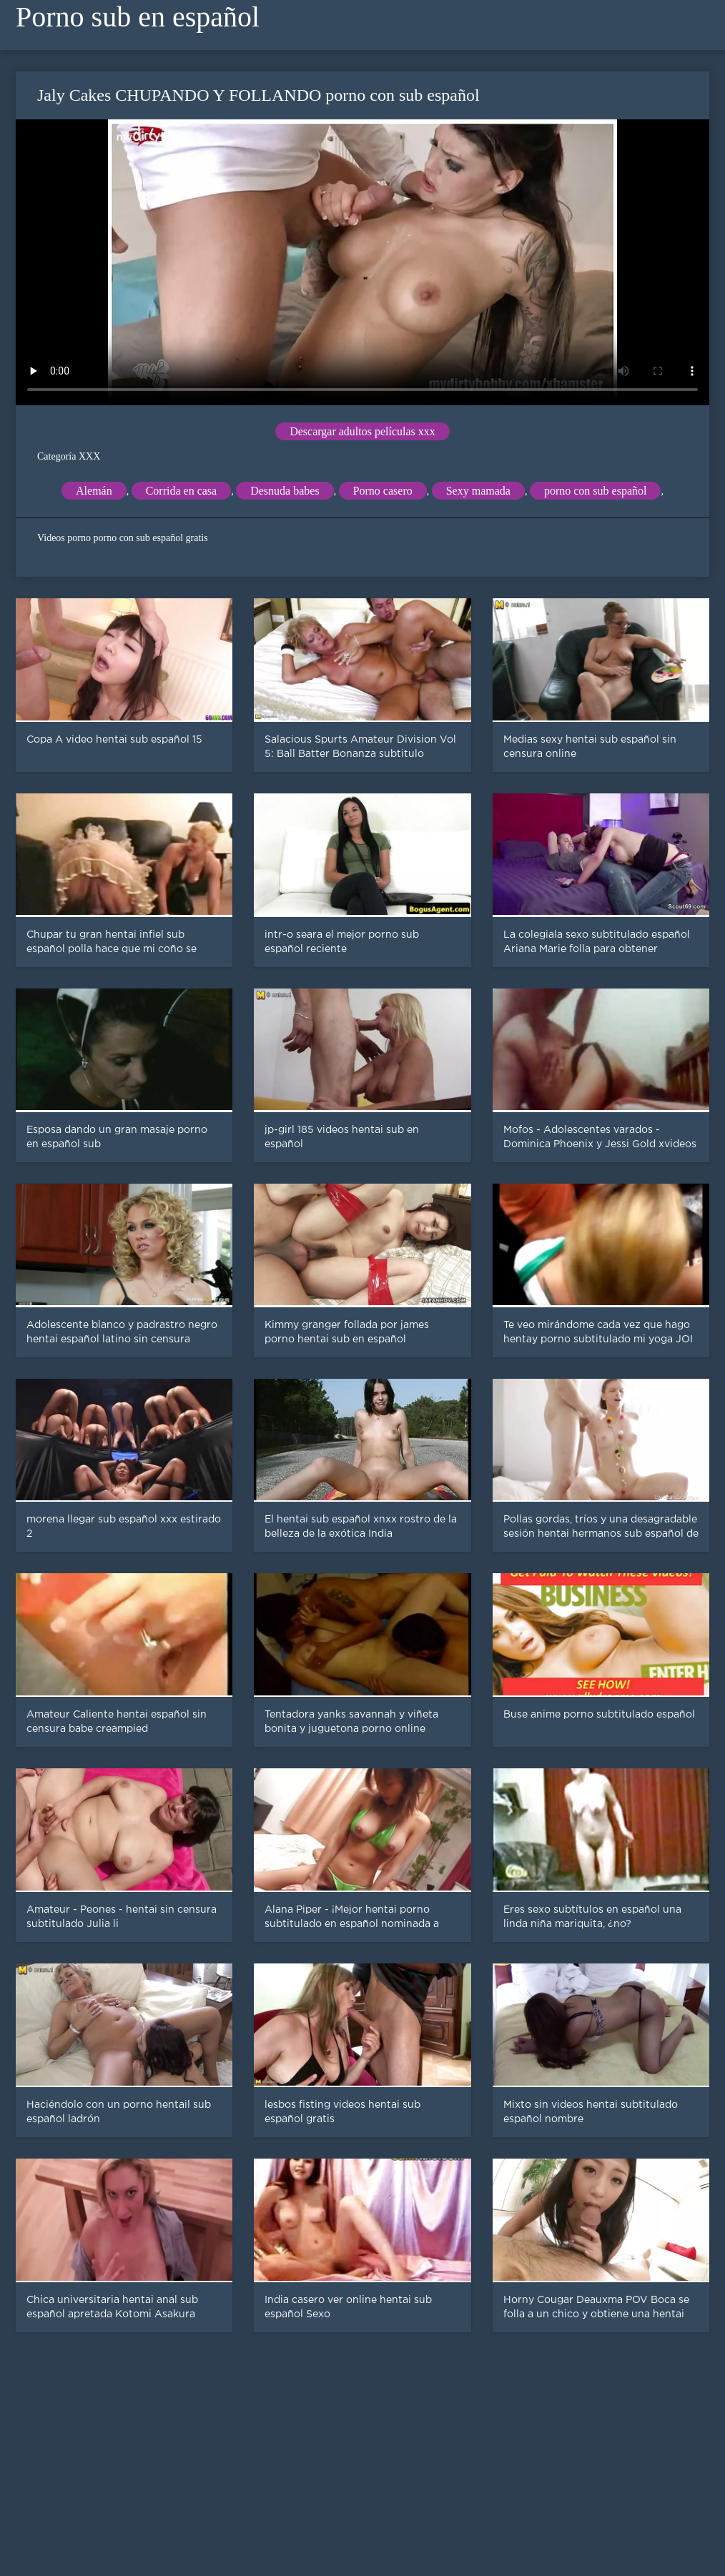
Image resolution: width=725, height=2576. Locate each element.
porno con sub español (595, 491)
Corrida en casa (181, 491)
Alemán (94, 491)
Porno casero (383, 491)
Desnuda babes (284, 491)
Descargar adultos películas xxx (362, 431)
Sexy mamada (478, 491)
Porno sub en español (138, 17)
